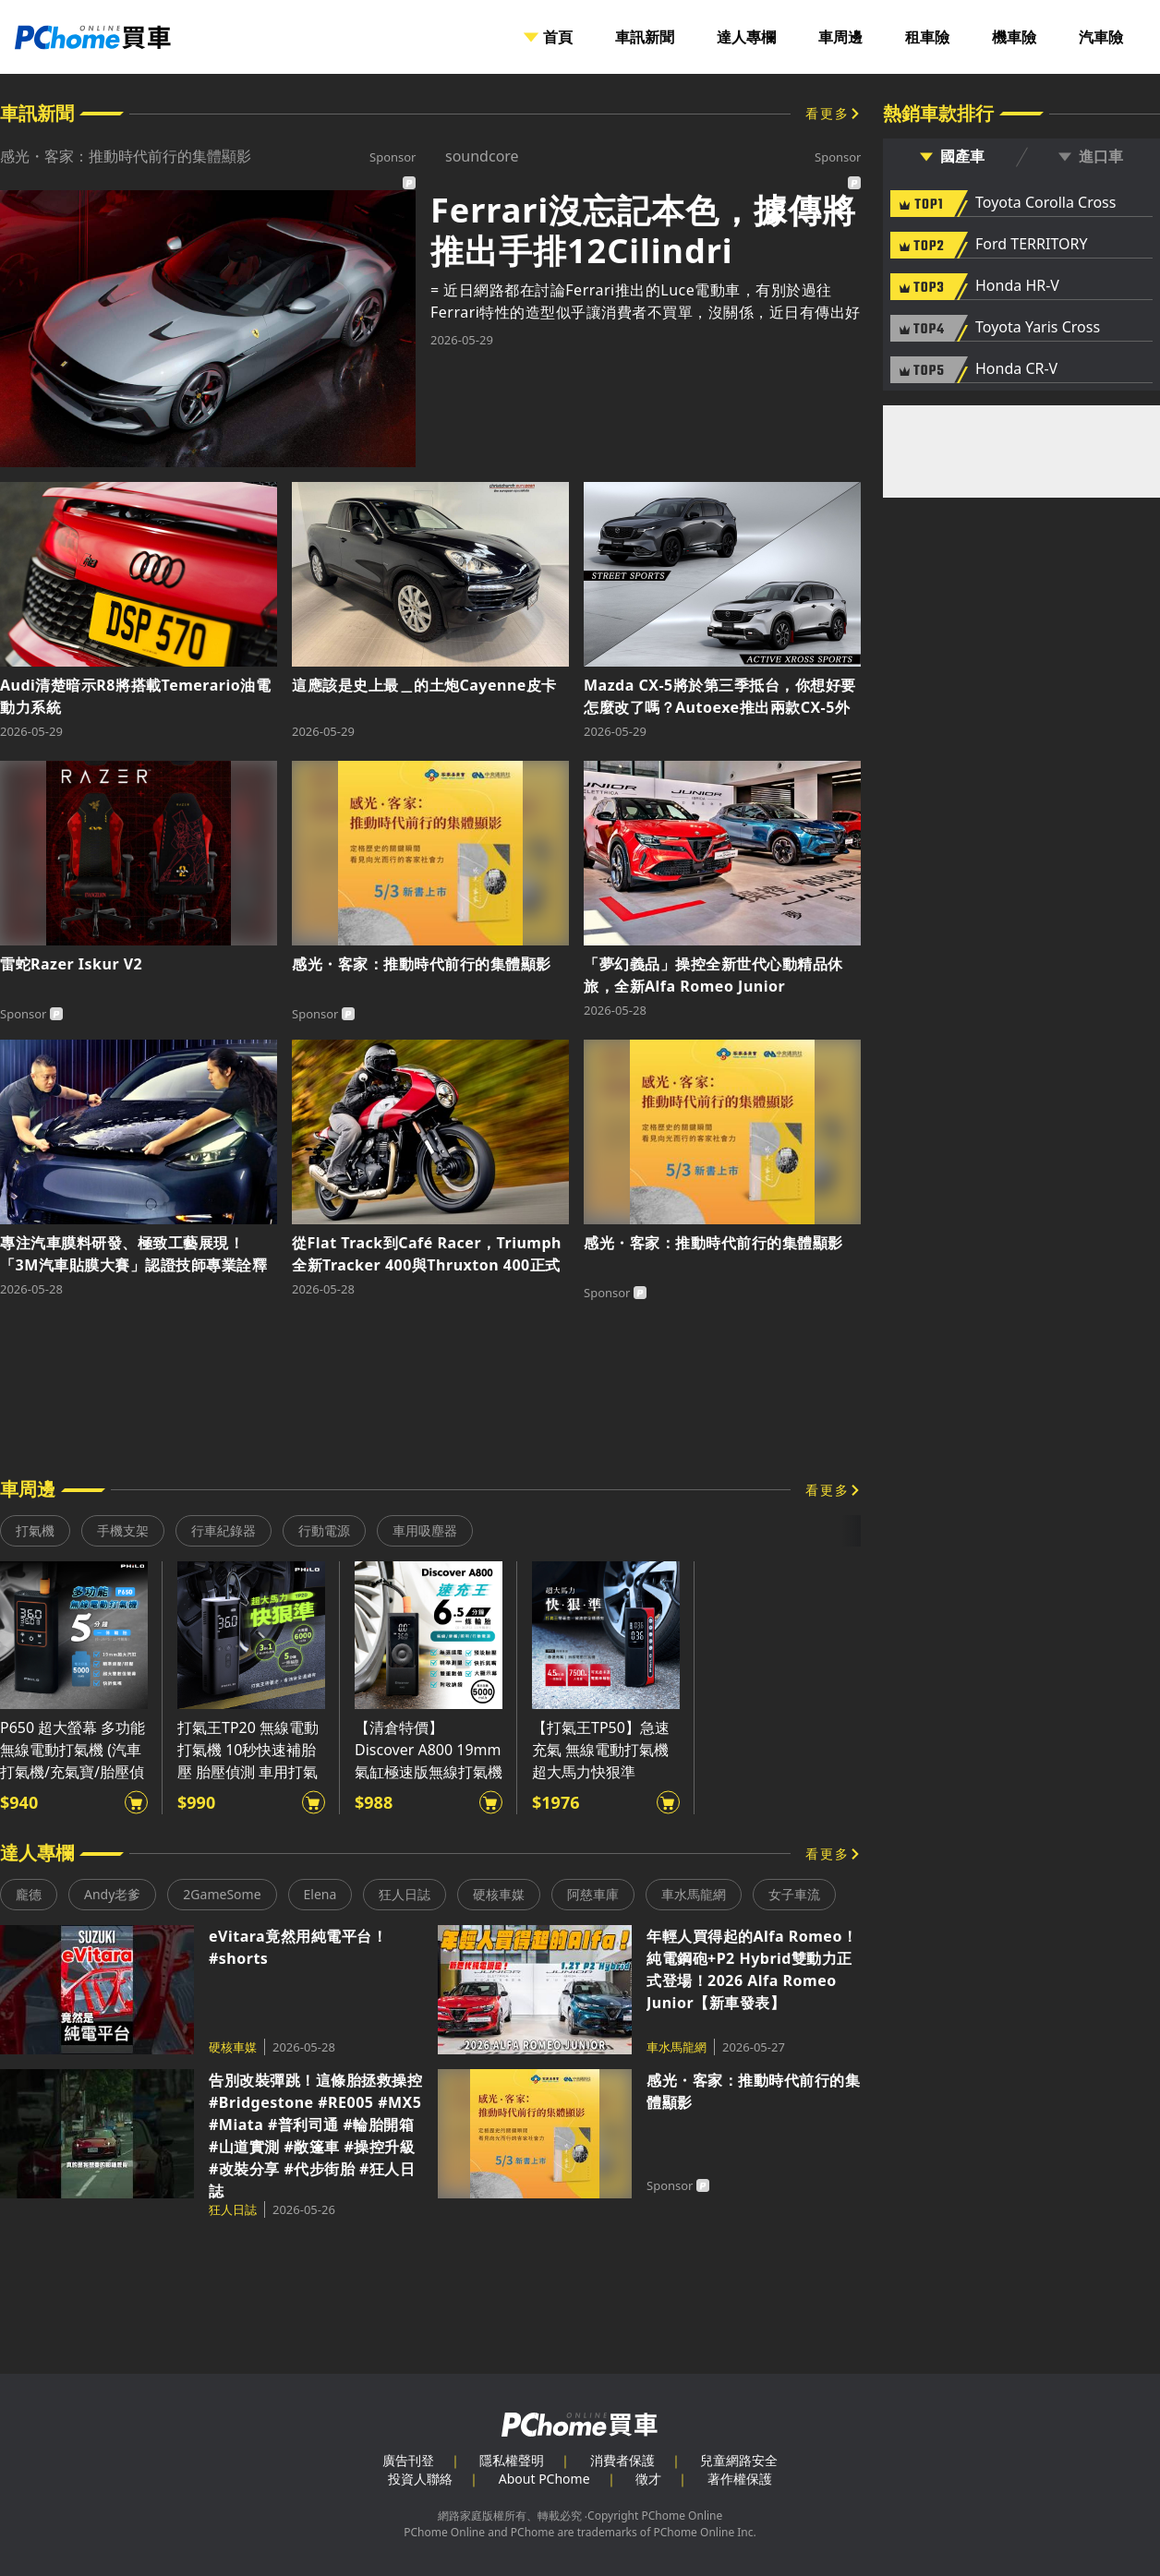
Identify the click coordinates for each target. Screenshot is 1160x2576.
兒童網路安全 (739, 2460)
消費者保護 (622, 2460)
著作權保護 (739, 2478)
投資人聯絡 (420, 2478)
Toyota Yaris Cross (1037, 328)
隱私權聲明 (511, 2460)
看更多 (827, 113)
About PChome (544, 2478)
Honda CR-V (1016, 369)
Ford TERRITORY (1031, 244)
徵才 (648, 2478)
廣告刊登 (408, 2460)
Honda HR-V (1017, 286)
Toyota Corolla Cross (1045, 203)
